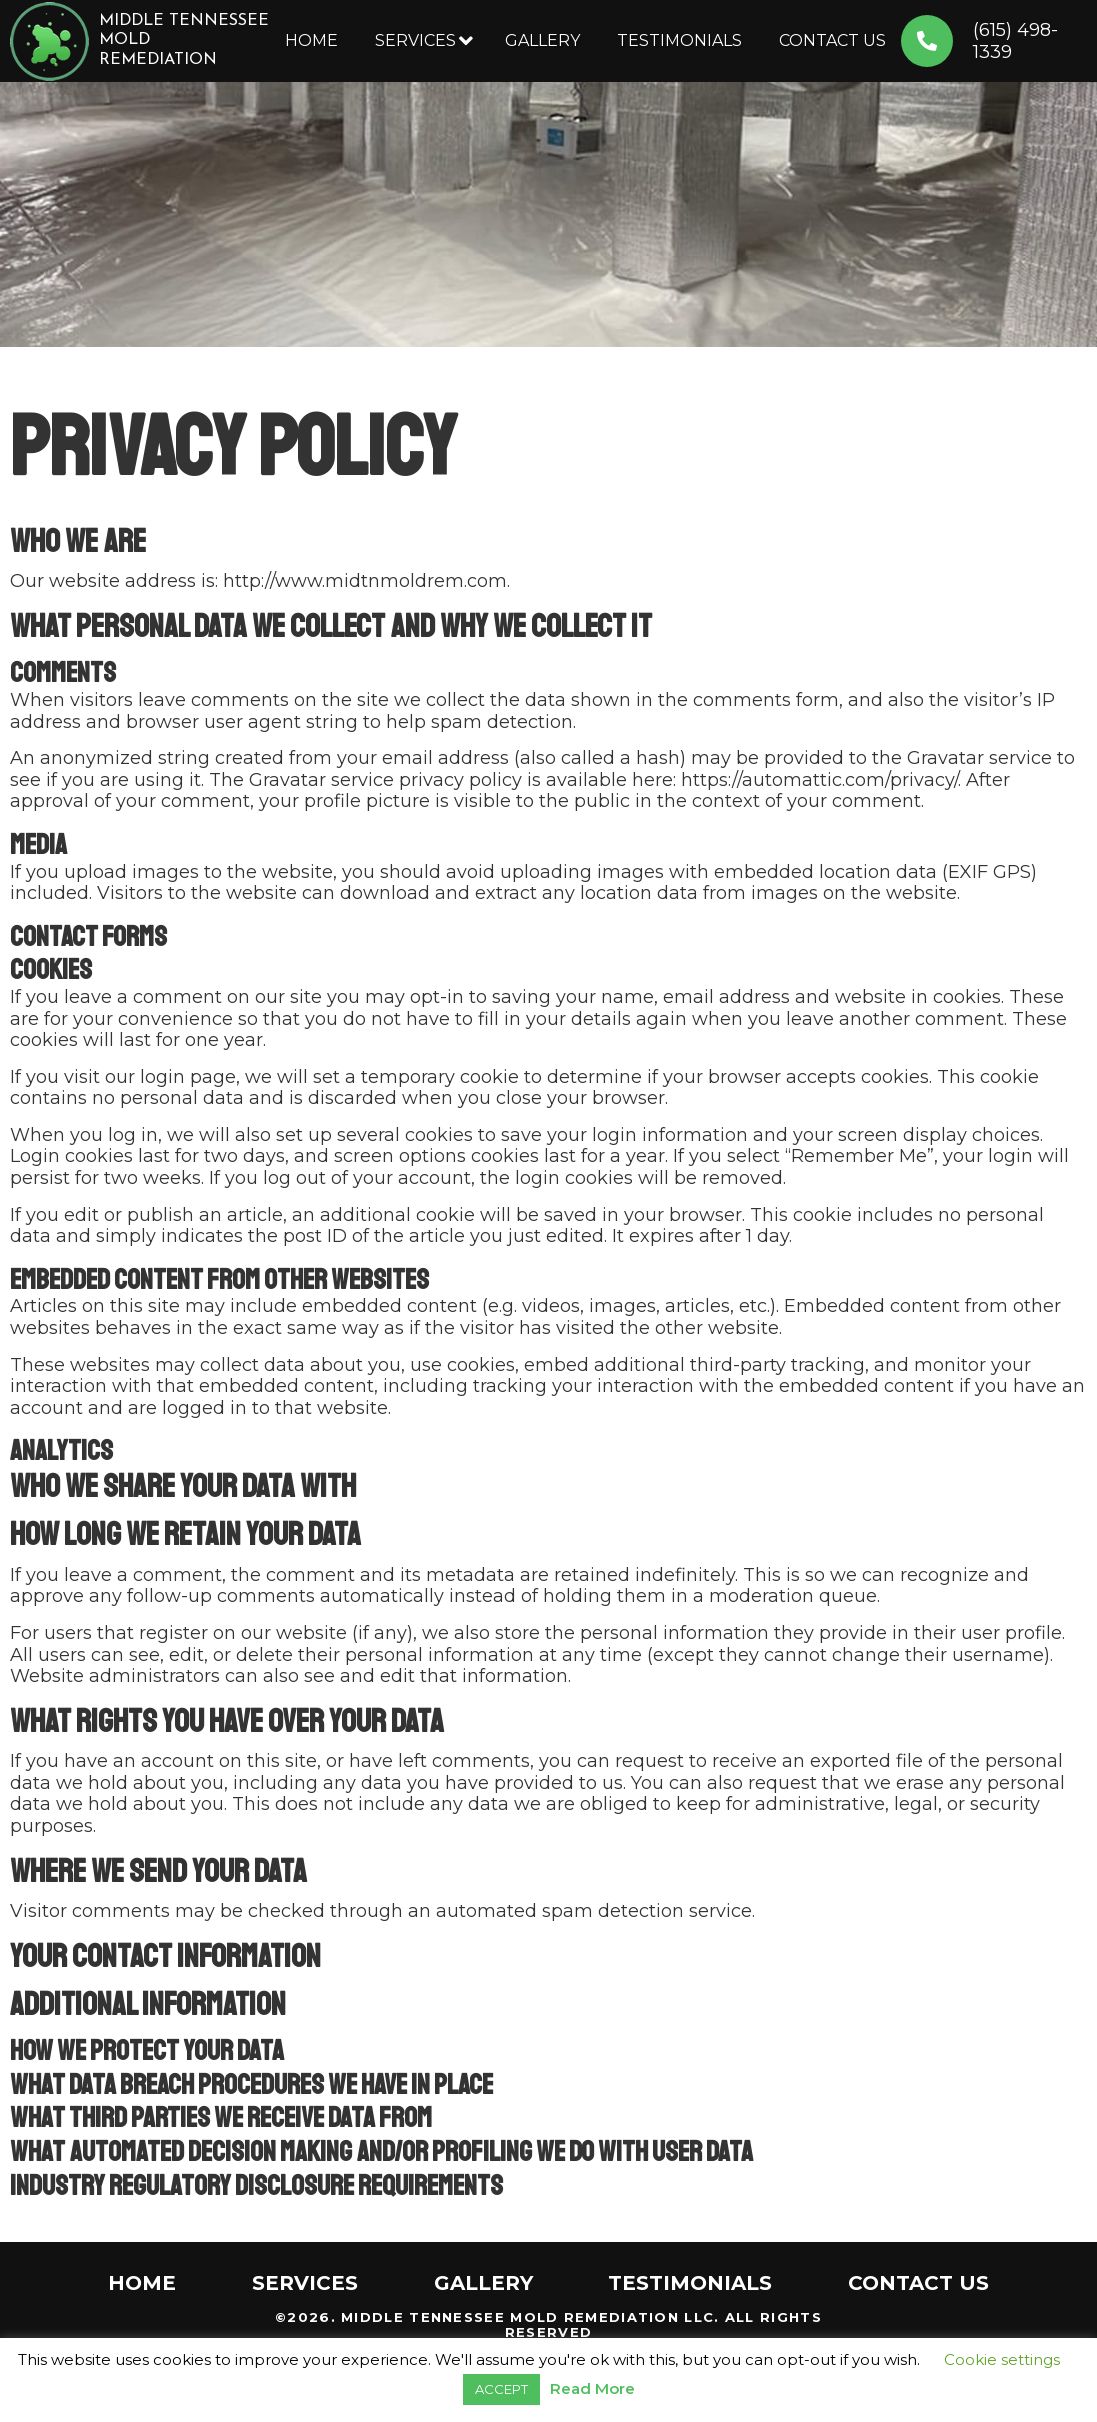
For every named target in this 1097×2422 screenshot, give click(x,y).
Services (415, 40)
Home (311, 40)
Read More (592, 2388)
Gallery (542, 40)
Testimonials (679, 40)
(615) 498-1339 (1029, 41)
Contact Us (832, 40)
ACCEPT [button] (501, 2389)
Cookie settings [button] (1002, 2359)
